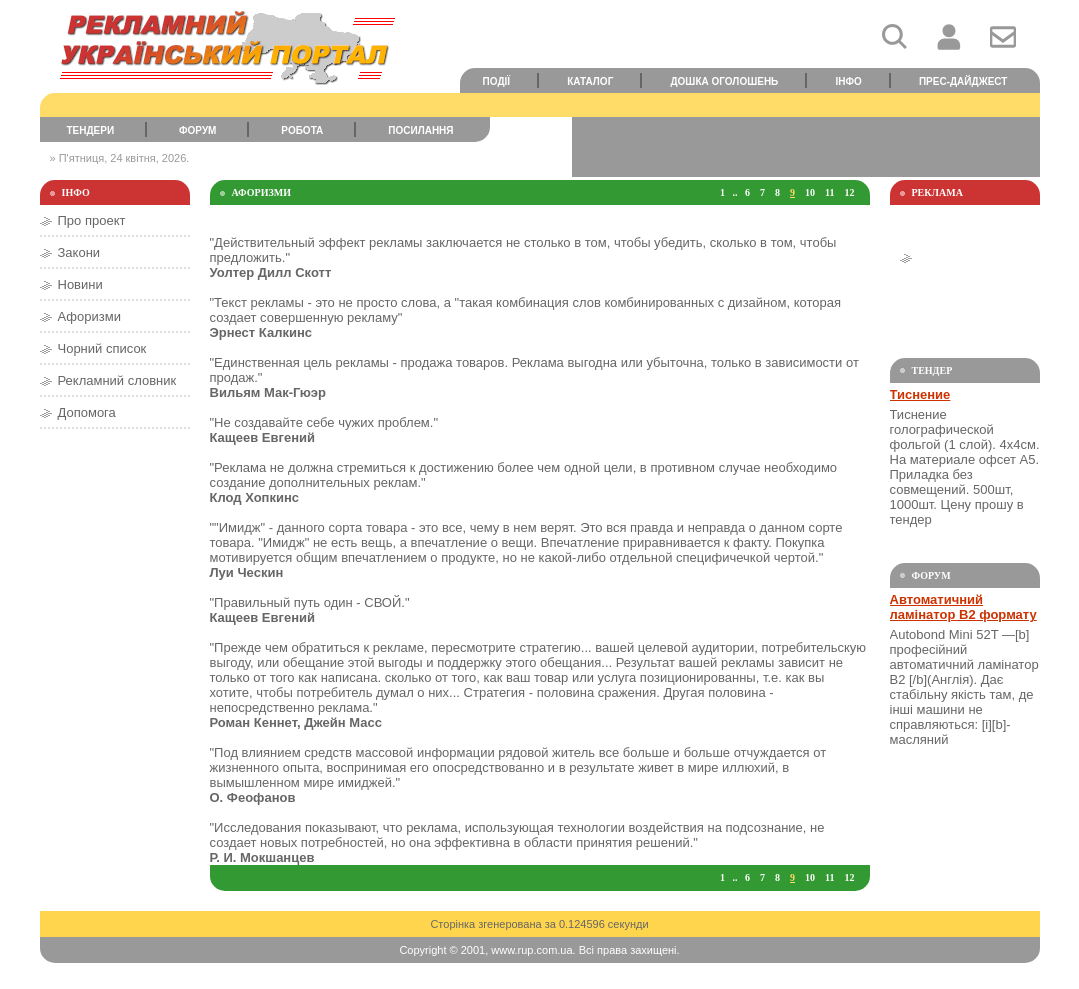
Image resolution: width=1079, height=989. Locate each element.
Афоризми (89, 316)
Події (497, 81)
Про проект (92, 220)
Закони (79, 252)
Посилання (420, 130)
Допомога (87, 412)
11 (829, 192)
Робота (302, 130)
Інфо (848, 81)
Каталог (590, 81)
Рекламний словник (117, 380)
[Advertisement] (806, 147)
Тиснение (920, 394)
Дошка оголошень (724, 81)
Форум (197, 130)
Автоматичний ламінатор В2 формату (963, 607)
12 (850, 192)
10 (810, 192)
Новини (80, 284)
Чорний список (102, 348)
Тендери (90, 130)
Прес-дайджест (963, 81)
